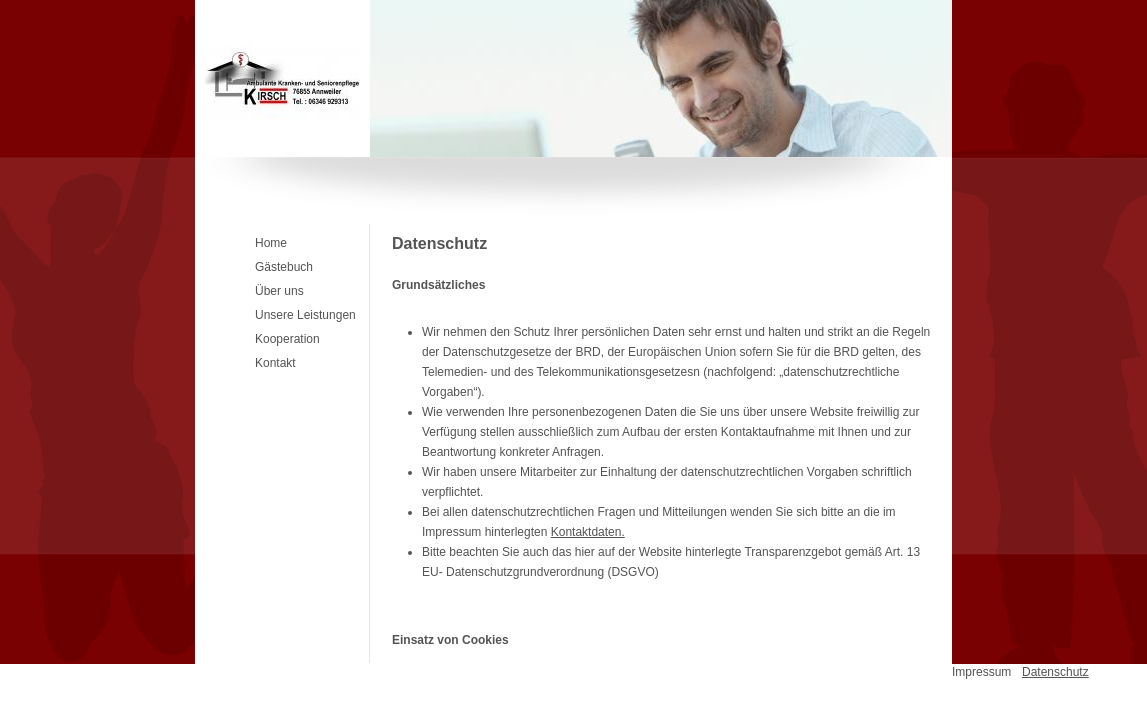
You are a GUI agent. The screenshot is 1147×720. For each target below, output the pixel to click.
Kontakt (275, 363)
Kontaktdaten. (588, 532)
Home (271, 243)
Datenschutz (1055, 672)
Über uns (279, 291)
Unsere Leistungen (305, 315)
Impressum (981, 672)
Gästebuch (284, 267)
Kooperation (287, 339)
